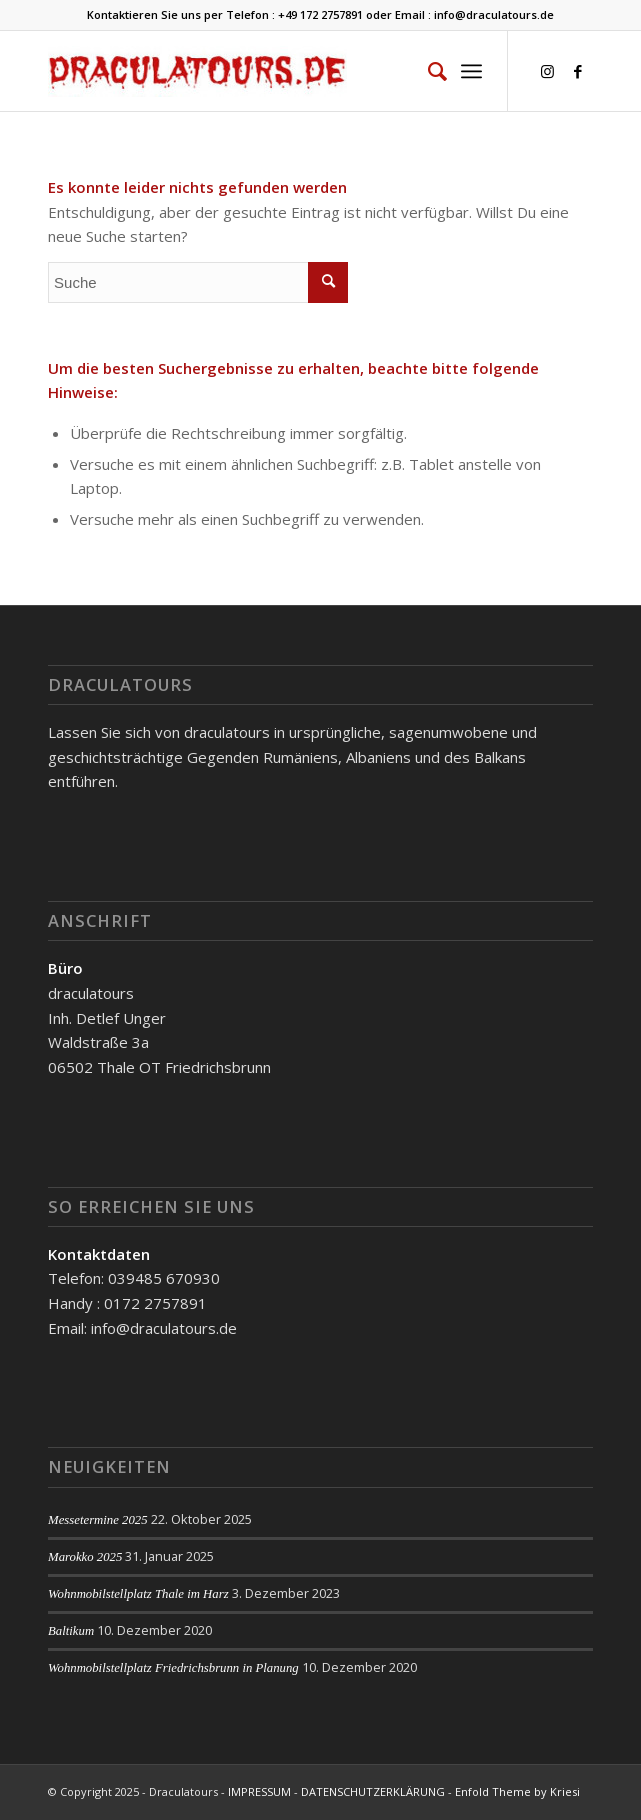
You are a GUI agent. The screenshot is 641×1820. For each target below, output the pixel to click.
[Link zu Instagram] (548, 71)
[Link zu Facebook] (578, 71)
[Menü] (471, 71)
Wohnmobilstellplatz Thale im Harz (138, 1594)
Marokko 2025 (85, 1557)
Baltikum (71, 1631)
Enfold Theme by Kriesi (517, 1791)
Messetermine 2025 (98, 1520)
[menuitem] (427, 71)
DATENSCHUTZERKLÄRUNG (373, 1791)
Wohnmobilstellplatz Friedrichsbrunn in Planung (173, 1668)
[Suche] (427, 71)
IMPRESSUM (259, 1791)
